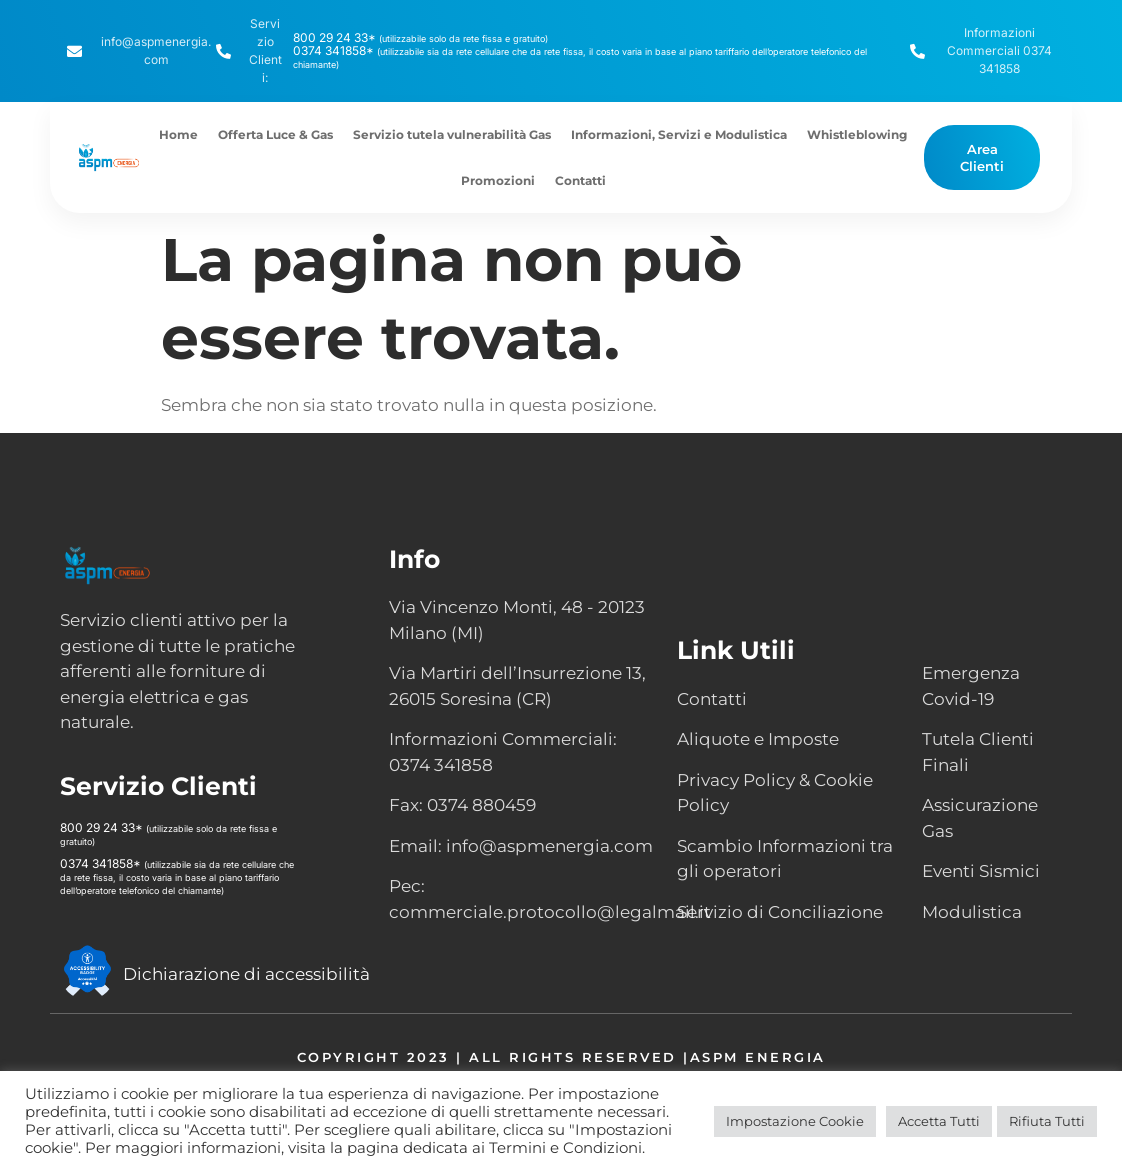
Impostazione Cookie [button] (795, 1121)
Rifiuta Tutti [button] (1047, 1121)
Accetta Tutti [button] (939, 1121)
